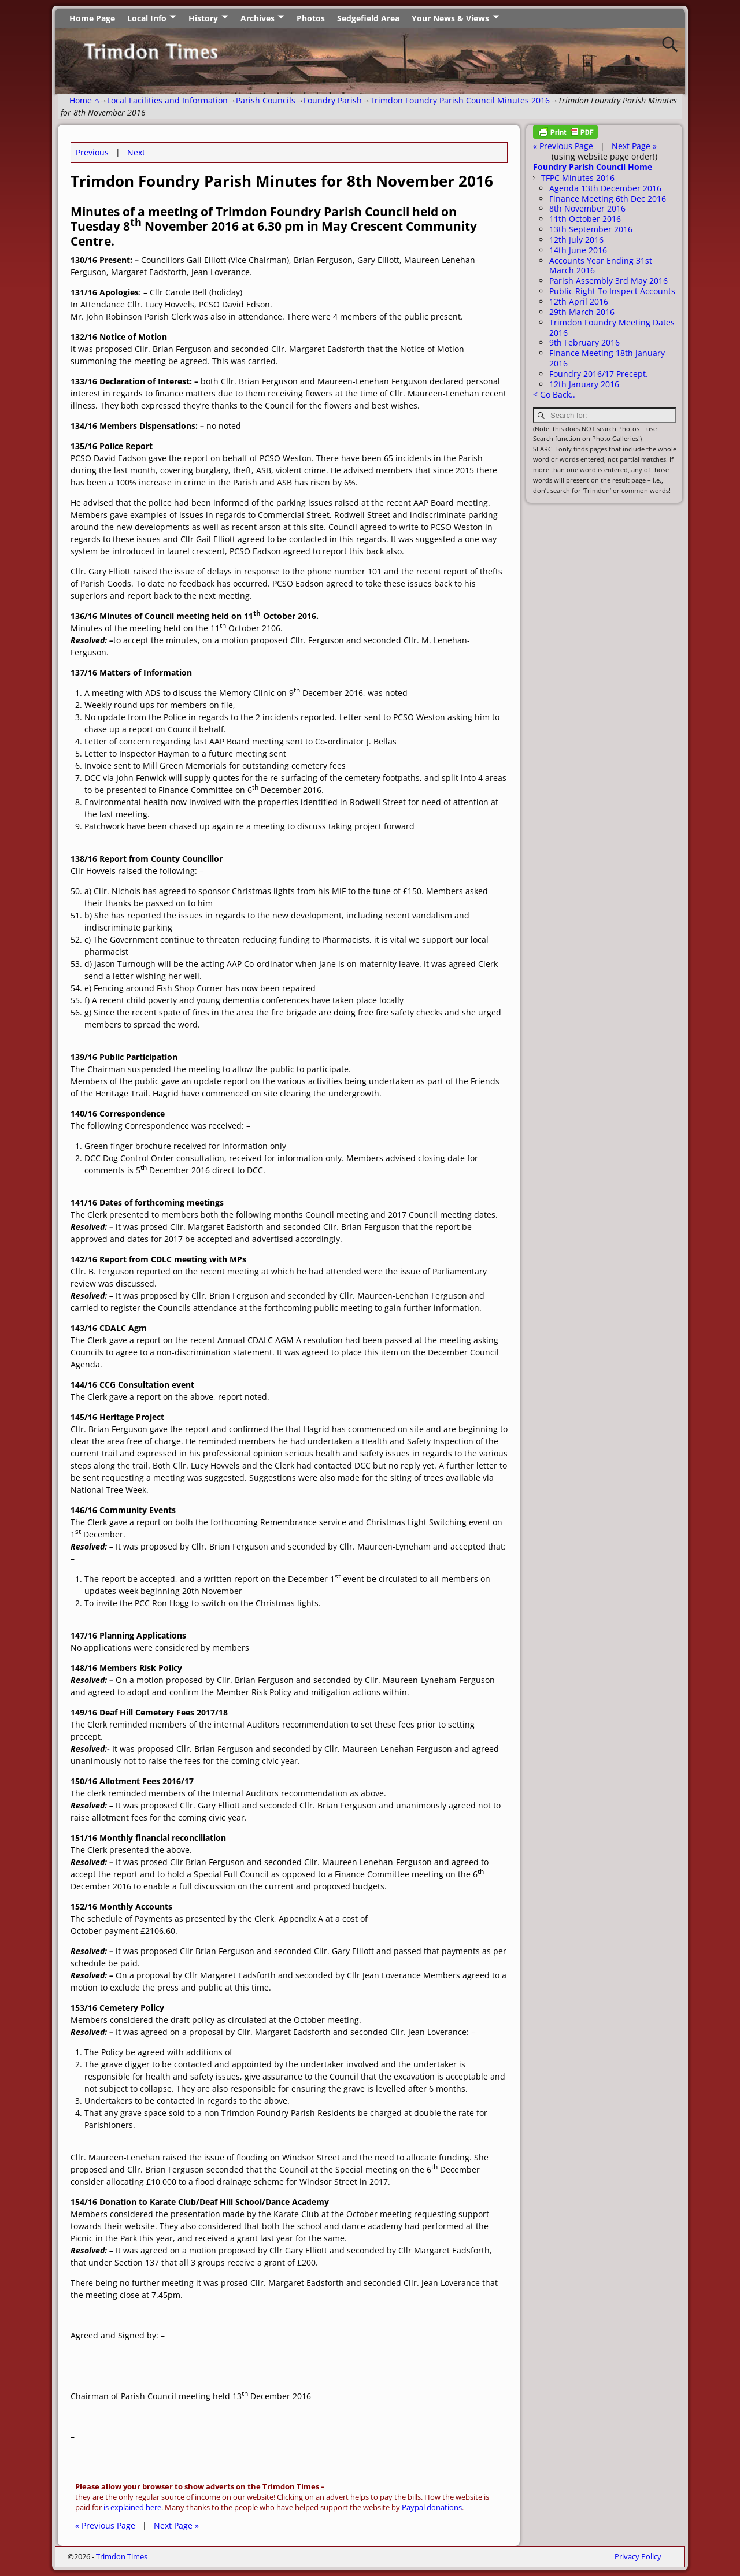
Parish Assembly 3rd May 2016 (608, 280)
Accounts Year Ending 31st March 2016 (600, 265)
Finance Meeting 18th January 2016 (607, 358)
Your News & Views (450, 18)
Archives (257, 18)
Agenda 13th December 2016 (605, 188)
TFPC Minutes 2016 (578, 177)
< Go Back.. (554, 394)
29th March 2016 (582, 311)
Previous (92, 152)
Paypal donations (432, 2507)
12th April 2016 (578, 301)
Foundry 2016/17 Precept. (598, 373)
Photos (311, 18)
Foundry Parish (333, 100)
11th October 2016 (585, 218)
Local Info (146, 18)
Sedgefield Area (368, 18)
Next (136, 152)
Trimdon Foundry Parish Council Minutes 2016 (460, 100)
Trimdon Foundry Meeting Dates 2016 (612, 327)
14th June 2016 (578, 249)
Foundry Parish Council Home (592, 166)
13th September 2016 (590, 229)
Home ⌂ (84, 100)
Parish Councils (265, 100)
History (203, 18)
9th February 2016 (584, 342)
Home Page (92, 18)
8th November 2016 (587, 208)
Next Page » (176, 2525)
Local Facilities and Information (167, 100)
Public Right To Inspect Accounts (612, 291)
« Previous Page (105, 2525)
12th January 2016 (584, 384)
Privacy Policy (638, 2556)
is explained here (132, 2507)
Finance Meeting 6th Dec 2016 (607, 198)
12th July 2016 (576, 239)
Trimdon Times (121, 2556)
